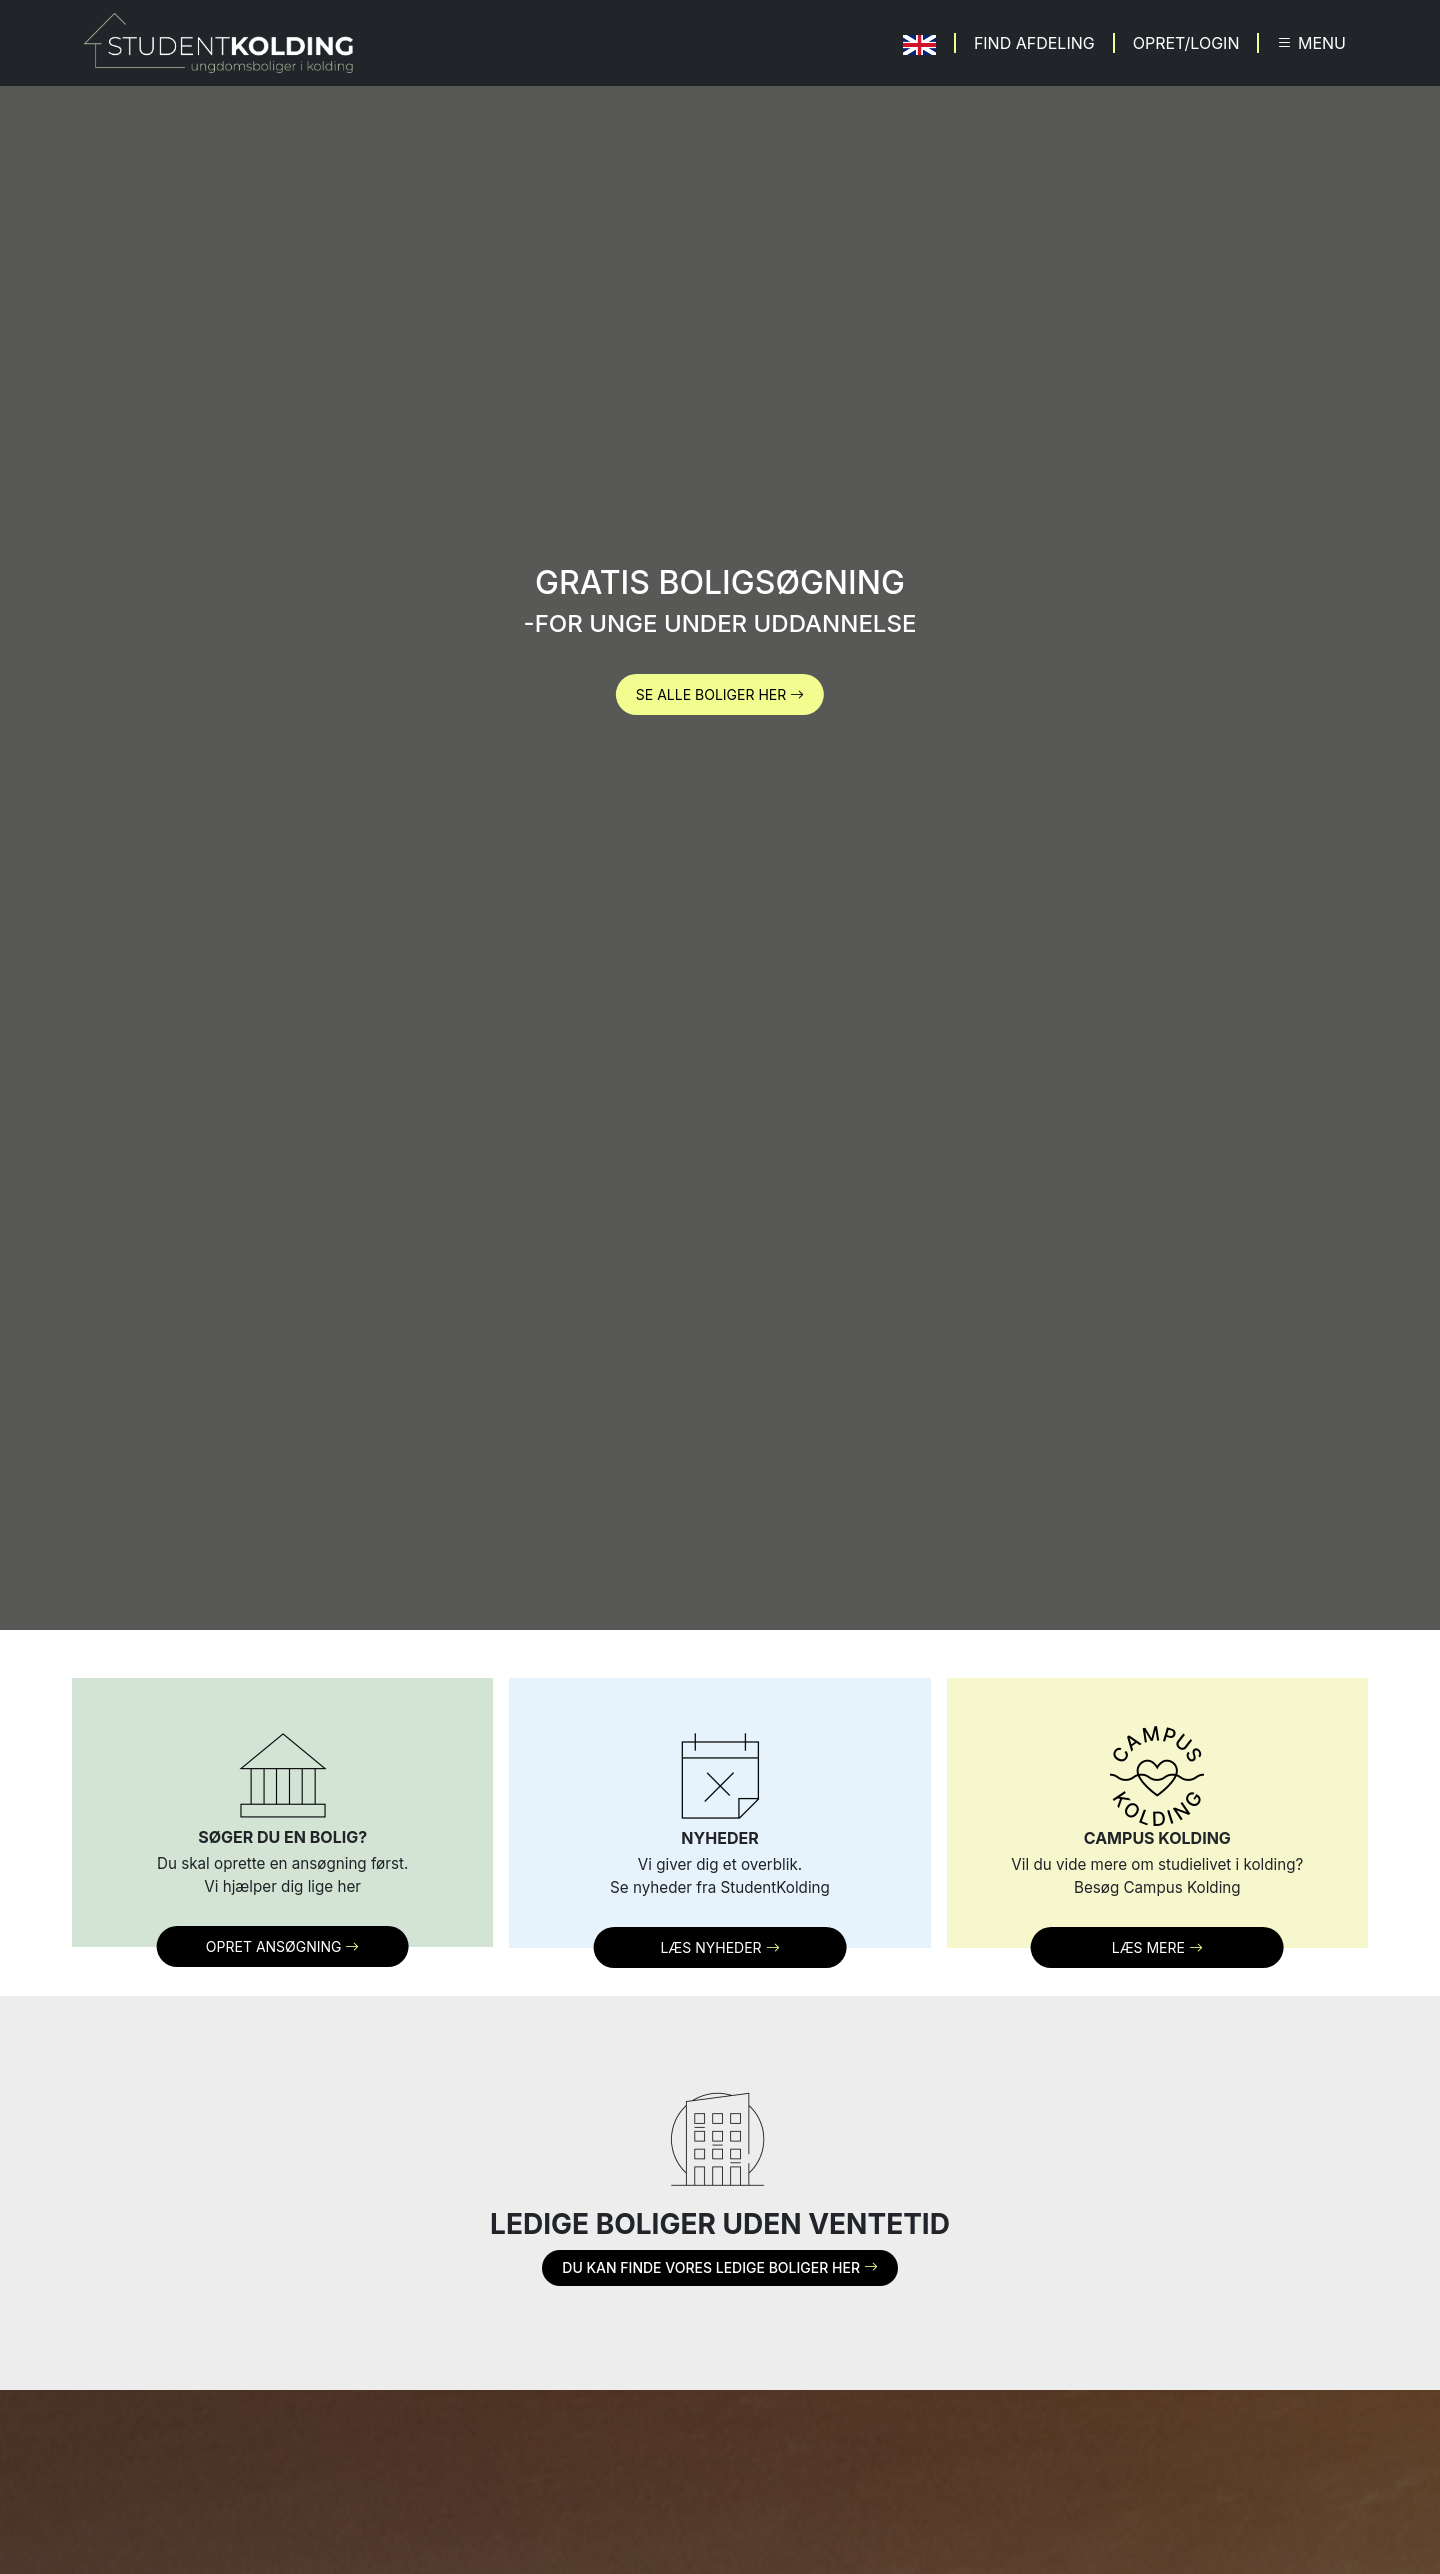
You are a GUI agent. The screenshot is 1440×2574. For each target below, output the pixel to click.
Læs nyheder (719, 1947)
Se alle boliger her (720, 694)
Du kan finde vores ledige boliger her (719, 2267)
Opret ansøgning (283, 1946)
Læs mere (1157, 1947)
